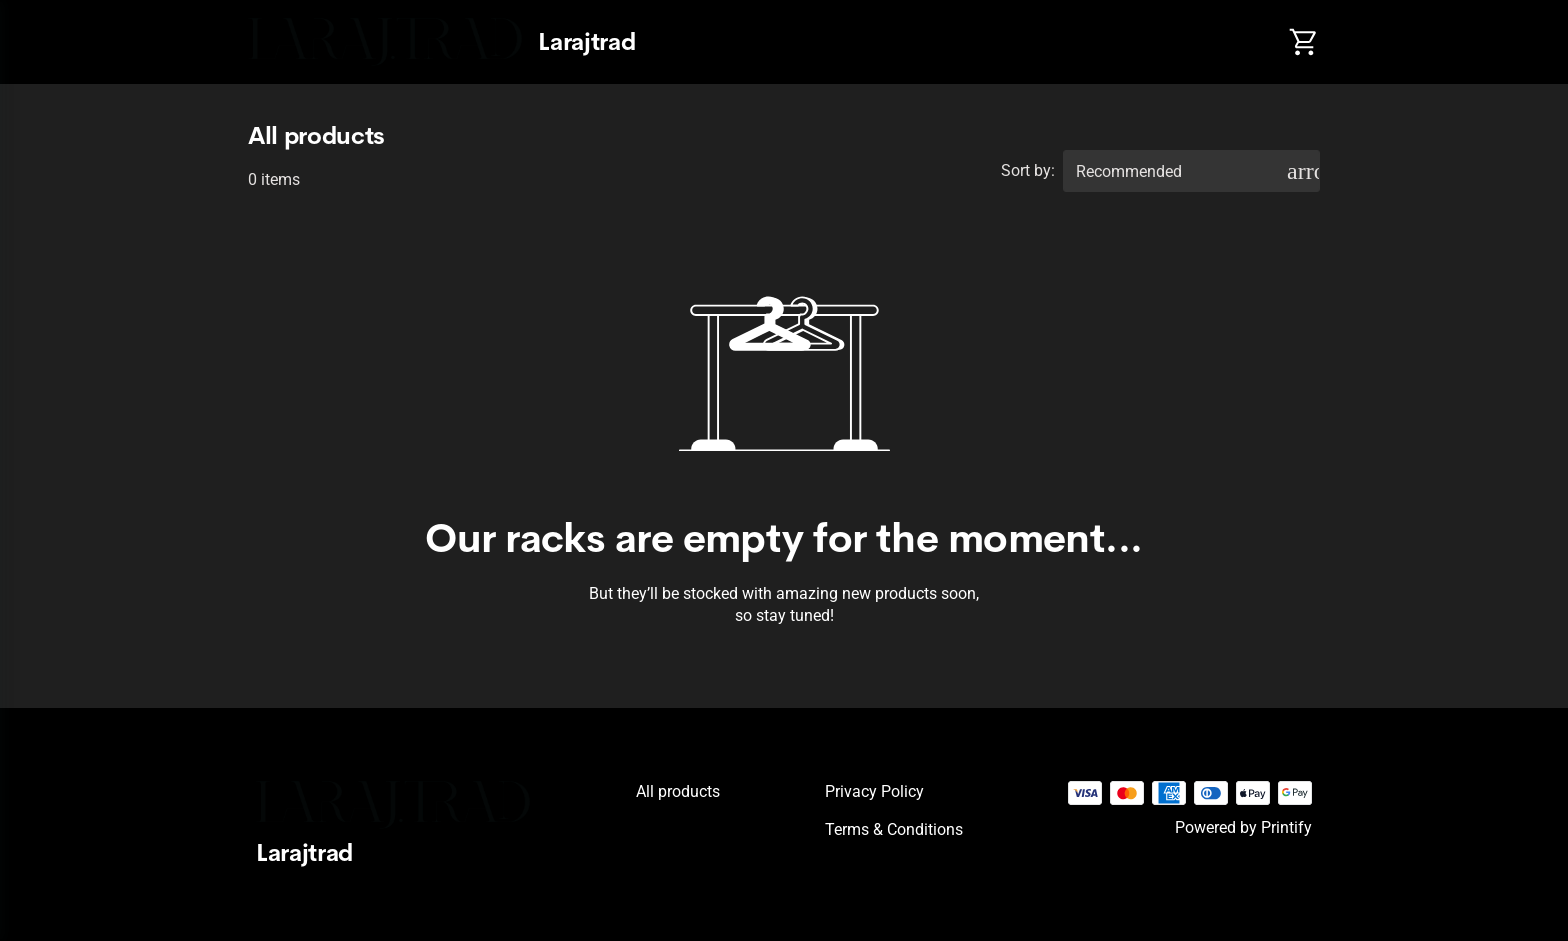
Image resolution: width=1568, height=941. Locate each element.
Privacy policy (874, 791)
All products (678, 791)
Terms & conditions (894, 829)
